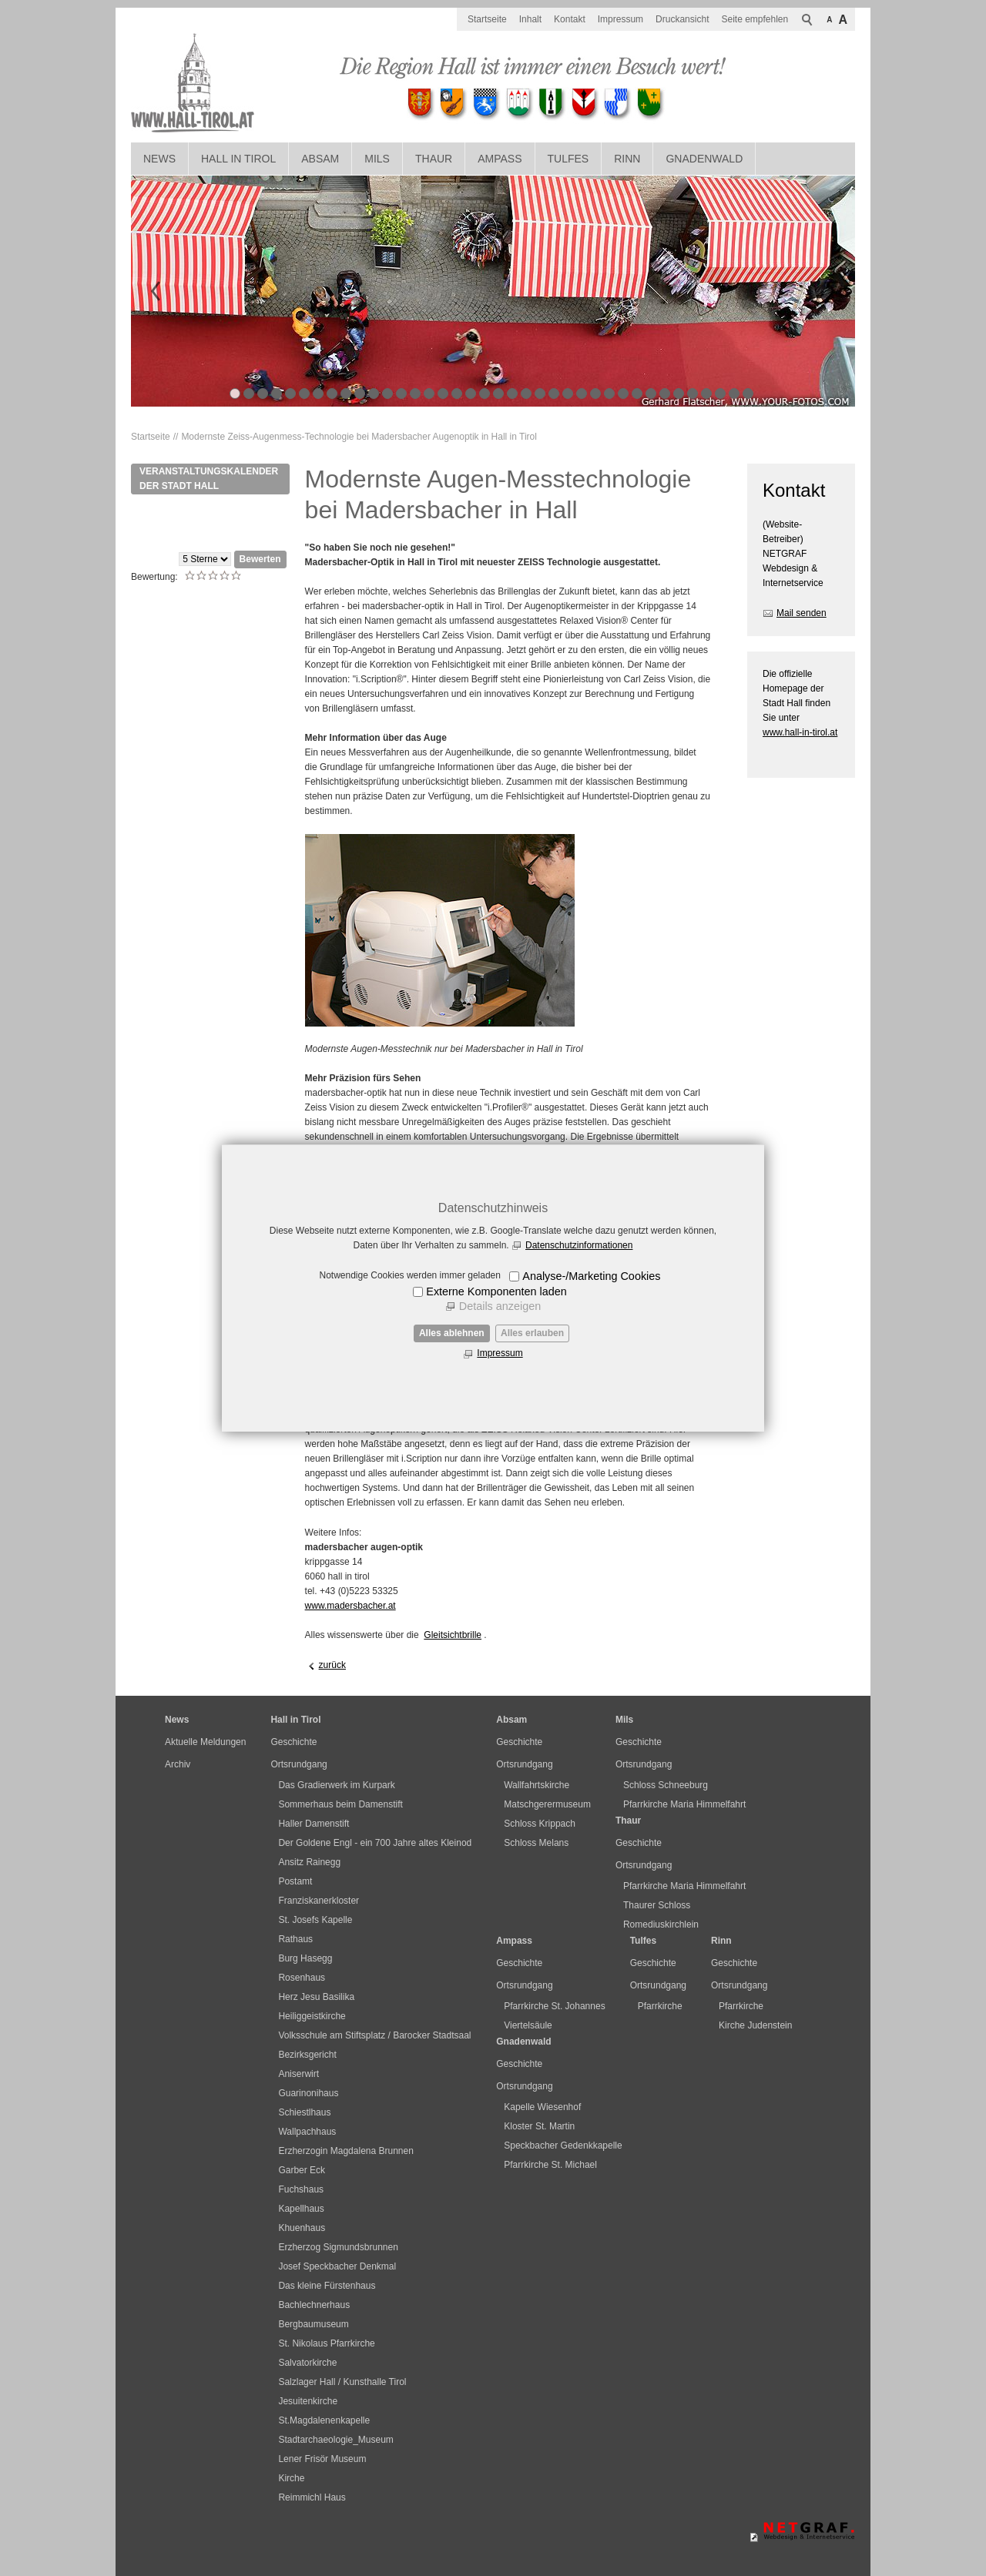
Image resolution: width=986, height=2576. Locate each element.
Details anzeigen (500, 1306)
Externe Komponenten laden (496, 1291)
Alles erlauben (532, 1333)
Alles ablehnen (452, 1333)
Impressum (499, 1353)
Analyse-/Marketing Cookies (591, 1276)
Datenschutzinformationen (578, 1245)
